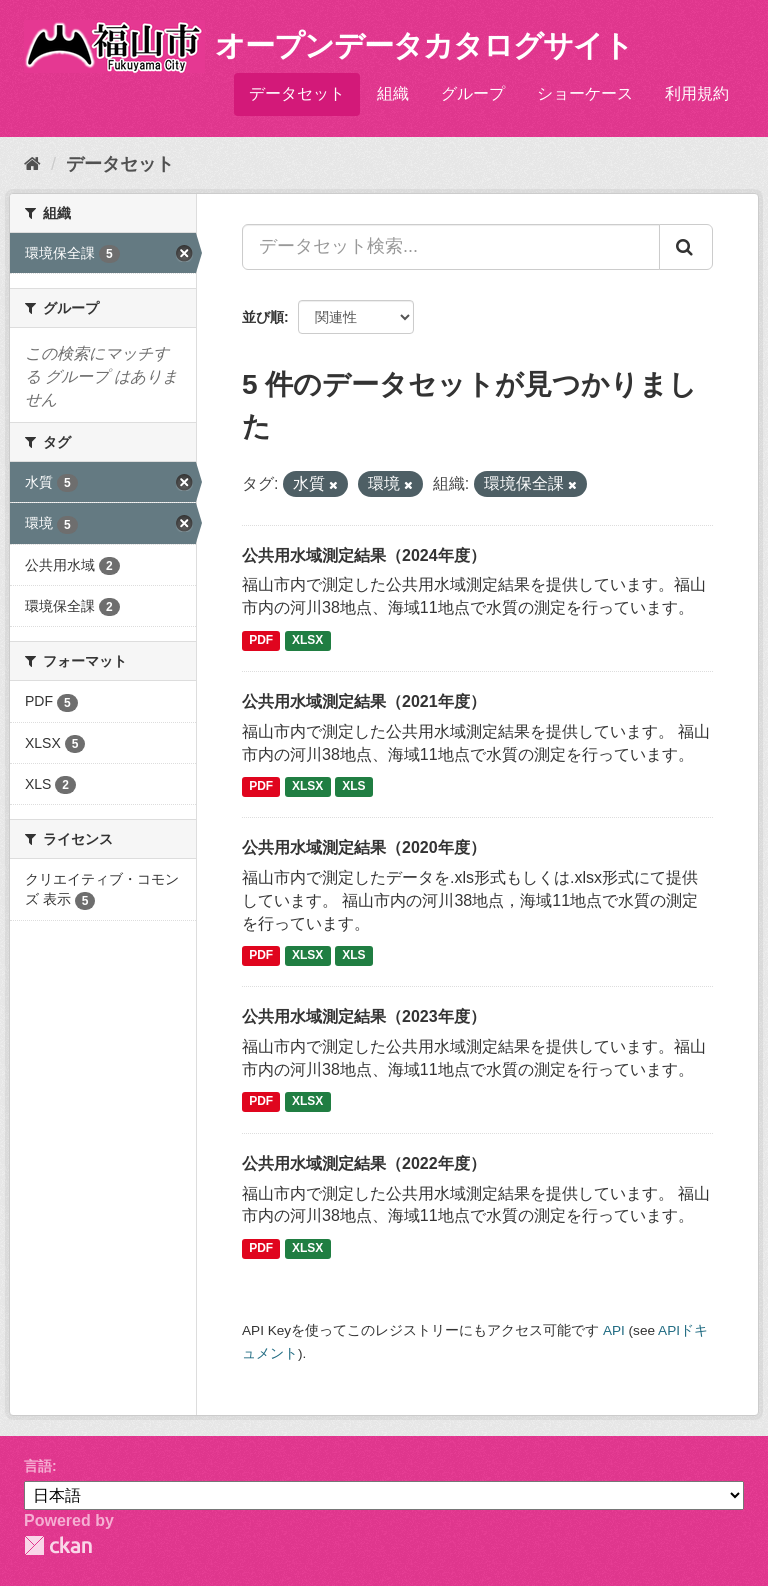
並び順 (263, 317)
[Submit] (686, 247)
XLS (353, 786)
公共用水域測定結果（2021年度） (364, 701)
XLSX (307, 640)
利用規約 (697, 93)
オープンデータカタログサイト (424, 45)
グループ (473, 93)
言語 (38, 1466)
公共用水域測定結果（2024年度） (364, 555)
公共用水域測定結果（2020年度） (364, 847)
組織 (393, 93)
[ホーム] (32, 164)
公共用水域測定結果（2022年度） (364, 1163)
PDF (261, 640)
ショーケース (585, 93)
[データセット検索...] (451, 247)
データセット (297, 93)
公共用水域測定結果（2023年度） (364, 1016)
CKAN (58, 1545)
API (614, 1330)
